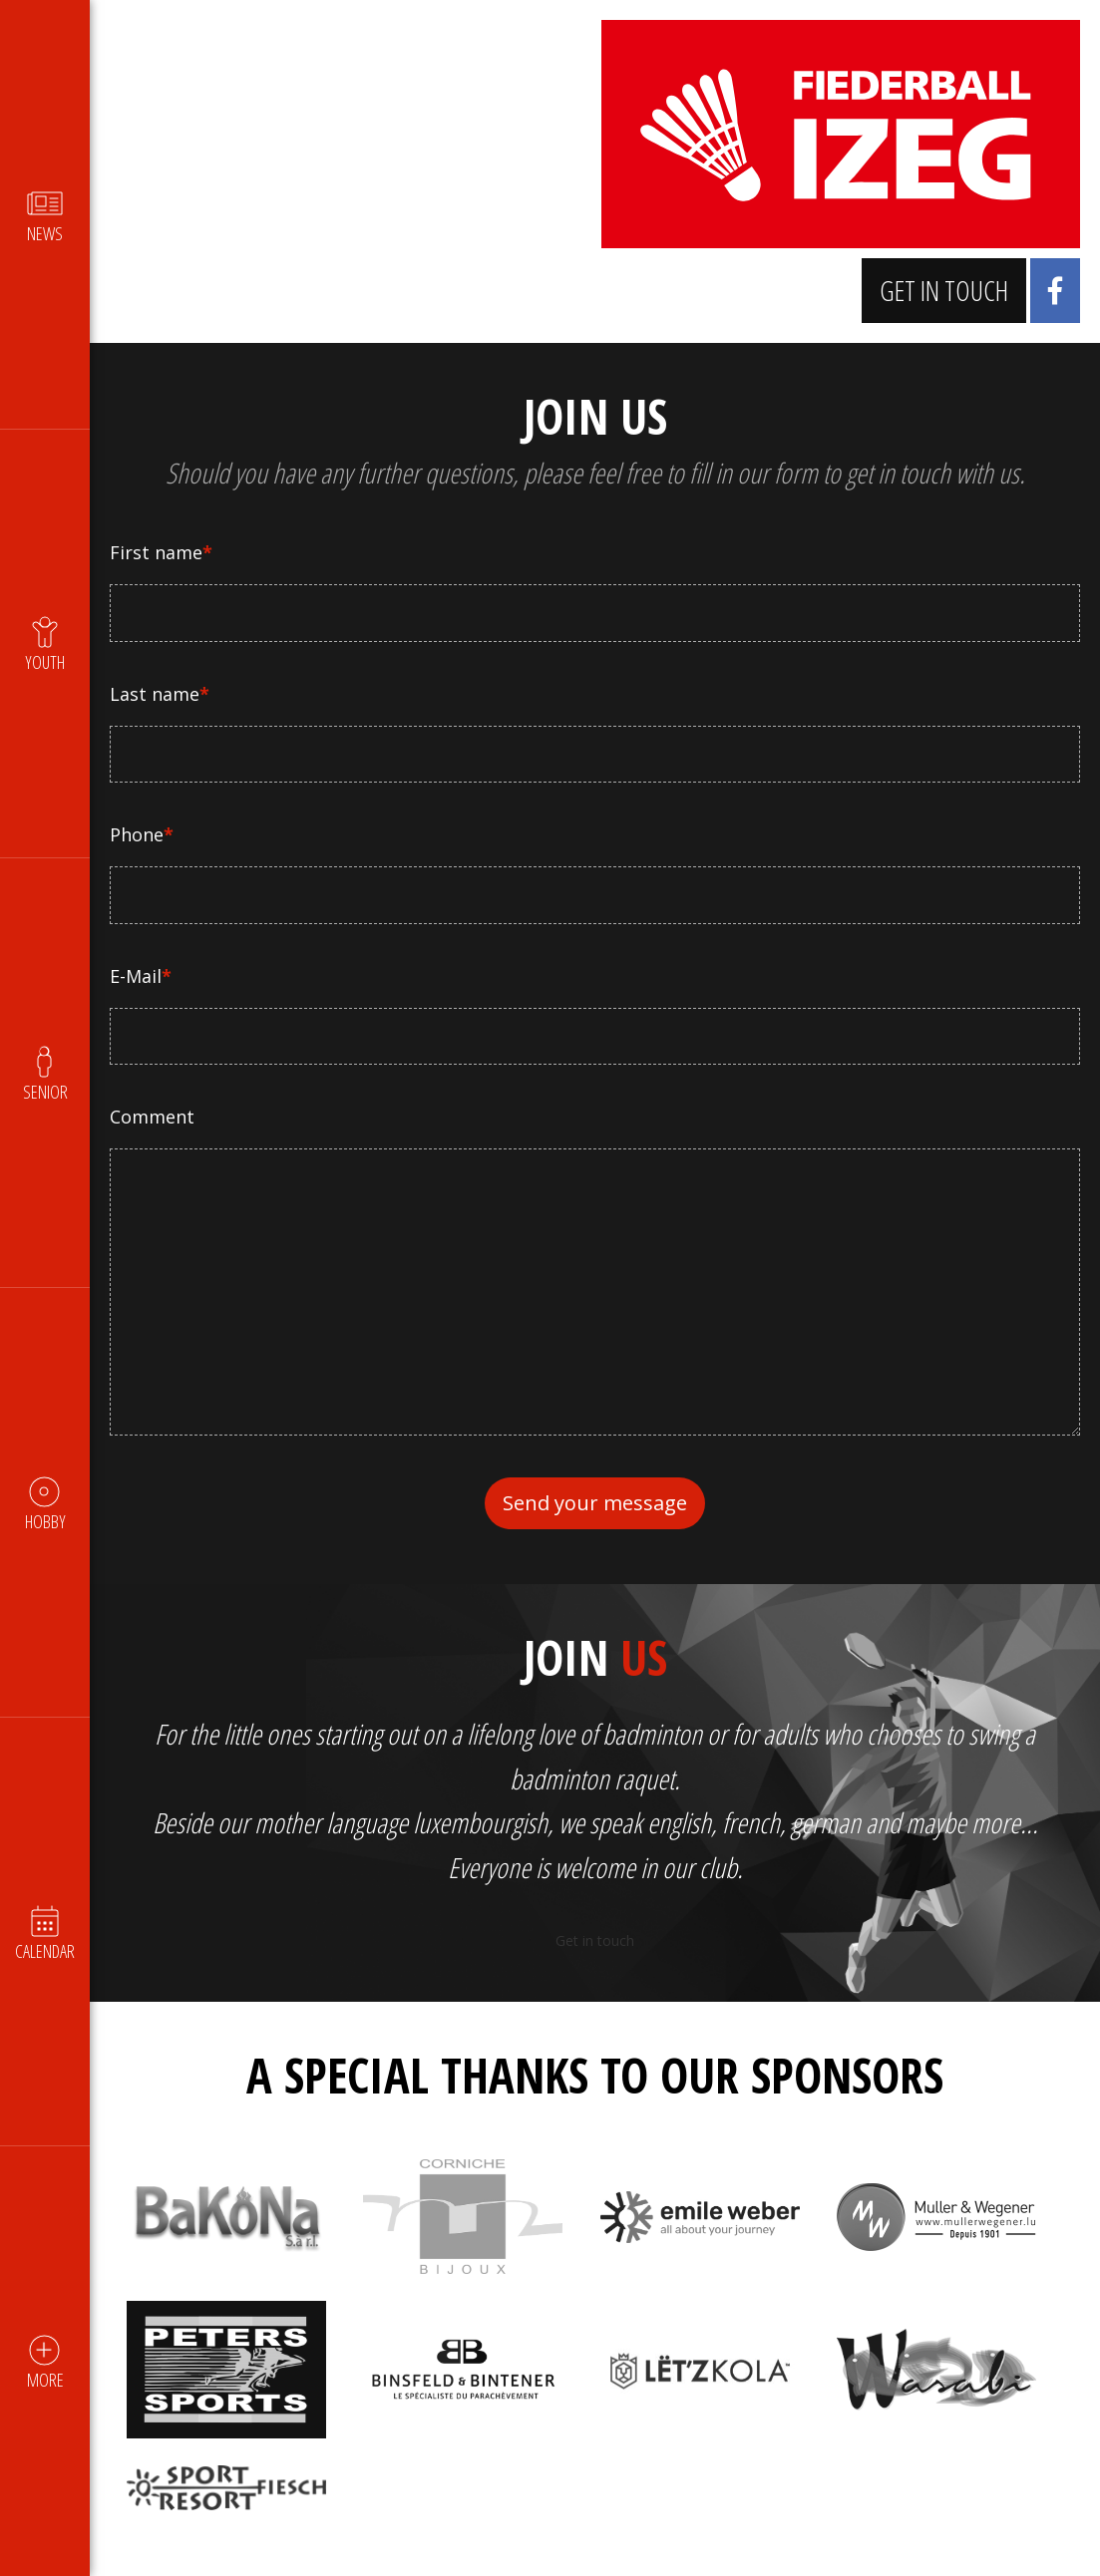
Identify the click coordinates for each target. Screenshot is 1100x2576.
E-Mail (141, 976)
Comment (152, 1116)
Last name (159, 694)
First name (161, 552)
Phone (142, 834)
